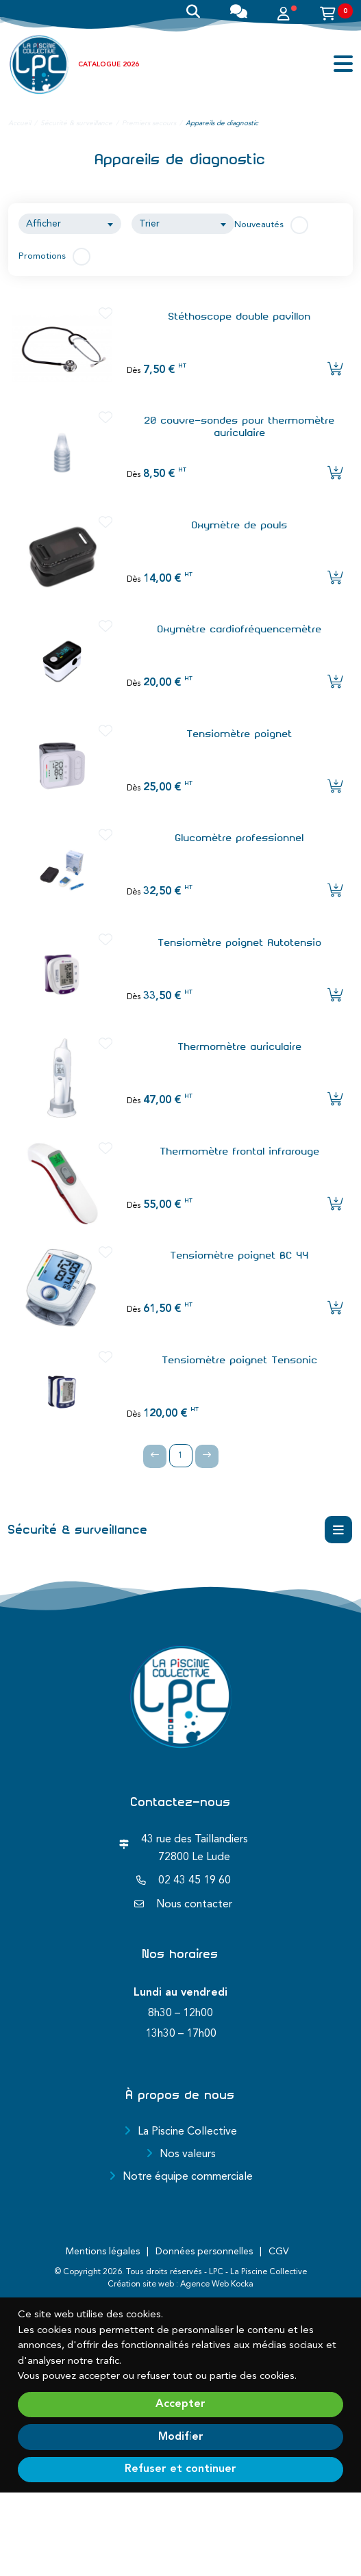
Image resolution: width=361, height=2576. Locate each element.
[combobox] (69, 224)
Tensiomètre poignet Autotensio (240, 942)
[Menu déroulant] (338, 1529)
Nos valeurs (188, 2154)
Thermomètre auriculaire (240, 1046)
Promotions (42, 256)
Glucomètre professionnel (239, 838)
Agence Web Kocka (216, 2284)
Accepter (180, 2404)
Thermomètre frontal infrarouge (240, 1151)
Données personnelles (204, 2251)
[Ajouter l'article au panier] (335, 370)
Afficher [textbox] (43, 224)
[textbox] (183, 224)
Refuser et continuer (180, 2469)
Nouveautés (259, 224)
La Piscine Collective (187, 2131)
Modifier (180, 2437)
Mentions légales (103, 2251)
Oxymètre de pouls (240, 525)
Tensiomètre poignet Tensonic (240, 1360)
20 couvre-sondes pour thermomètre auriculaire (240, 426)
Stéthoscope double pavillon (240, 316)
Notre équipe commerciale (188, 2177)
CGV (279, 2251)
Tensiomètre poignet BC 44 (240, 1255)
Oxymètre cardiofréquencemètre (240, 629)
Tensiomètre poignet (239, 733)
